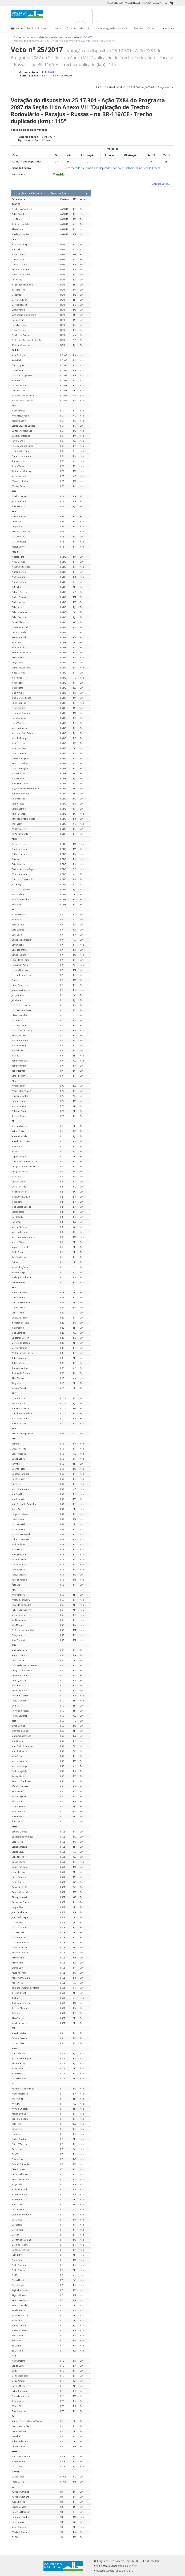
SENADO (146, 2)
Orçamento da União (78, 28)
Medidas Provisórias (38, 28)
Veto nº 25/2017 (83, 37)
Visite (151, 28)
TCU (165, 2)
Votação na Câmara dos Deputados (40, 193)
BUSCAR (168, 28)
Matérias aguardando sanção (112, 28)
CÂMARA (157, 2)
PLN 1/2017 (48, 72)
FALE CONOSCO (115, 2)
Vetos (58, 28)
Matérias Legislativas (50, 37)
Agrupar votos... (162, 183)
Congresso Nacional (24, 37)
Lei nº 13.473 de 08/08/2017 (58, 75)
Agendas (138, 28)
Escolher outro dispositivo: (111, 87)
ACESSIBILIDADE (132, 2)
